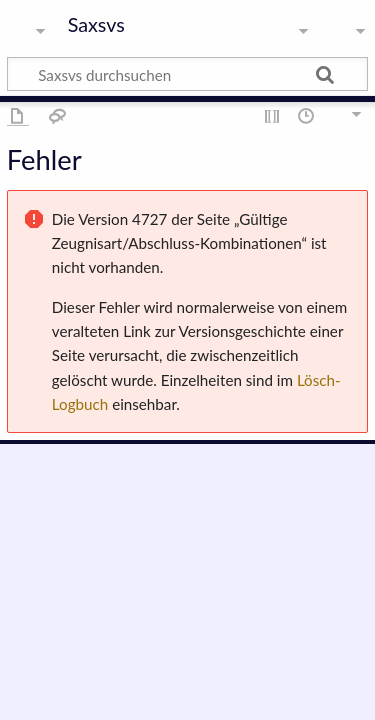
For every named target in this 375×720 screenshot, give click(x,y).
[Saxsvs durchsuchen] (187, 74)
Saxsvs (96, 25)
